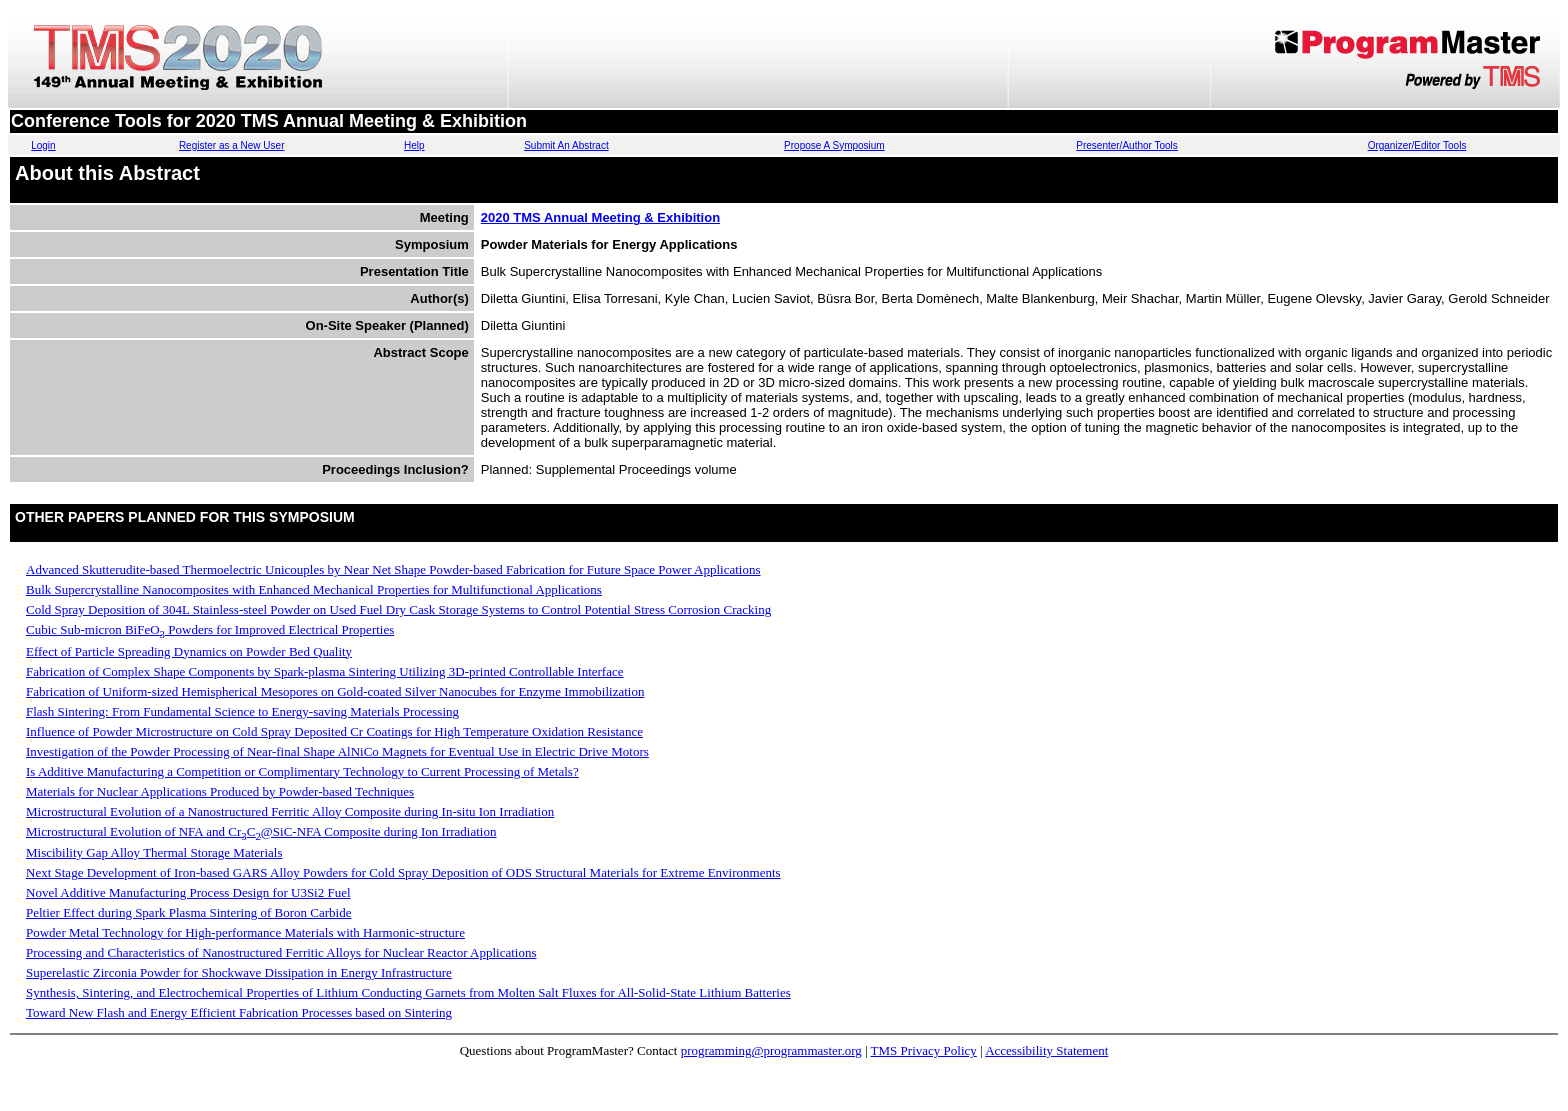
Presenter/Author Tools (1127, 145)
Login (43, 145)
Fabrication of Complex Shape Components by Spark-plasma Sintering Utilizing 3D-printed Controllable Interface (325, 671)
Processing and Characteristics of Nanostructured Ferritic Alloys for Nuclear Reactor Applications (281, 952)
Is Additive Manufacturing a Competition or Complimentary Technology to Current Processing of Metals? (302, 771)
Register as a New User (232, 145)
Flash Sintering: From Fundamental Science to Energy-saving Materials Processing (242, 711)
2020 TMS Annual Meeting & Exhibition (600, 217)
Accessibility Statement (1046, 1050)
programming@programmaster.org (771, 1050)
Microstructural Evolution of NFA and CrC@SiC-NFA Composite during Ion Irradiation (261, 831)
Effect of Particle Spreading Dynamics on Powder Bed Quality (189, 651)
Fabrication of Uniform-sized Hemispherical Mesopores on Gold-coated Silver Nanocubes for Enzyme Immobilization (335, 691)
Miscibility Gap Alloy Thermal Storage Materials (154, 852)
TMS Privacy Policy (924, 1050)
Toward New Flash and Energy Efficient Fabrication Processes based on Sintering (239, 1012)
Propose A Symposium (834, 145)
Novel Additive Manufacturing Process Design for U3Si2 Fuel (188, 892)
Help (414, 145)
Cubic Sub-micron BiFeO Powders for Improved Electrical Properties (210, 629)
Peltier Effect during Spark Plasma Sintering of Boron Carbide (188, 912)
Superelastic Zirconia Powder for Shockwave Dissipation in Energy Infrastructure (239, 972)
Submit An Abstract (566, 145)
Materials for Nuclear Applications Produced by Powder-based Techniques (220, 791)
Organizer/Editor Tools (1417, 145)
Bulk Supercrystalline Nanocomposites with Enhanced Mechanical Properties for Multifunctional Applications (314, 589)
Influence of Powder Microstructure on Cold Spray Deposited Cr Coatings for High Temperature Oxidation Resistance (334, 731)
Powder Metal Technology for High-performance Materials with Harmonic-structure (245, 932)
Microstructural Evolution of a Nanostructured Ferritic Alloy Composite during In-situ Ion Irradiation (290, 811)
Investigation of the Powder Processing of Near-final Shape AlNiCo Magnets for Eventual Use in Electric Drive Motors (337, 751)
